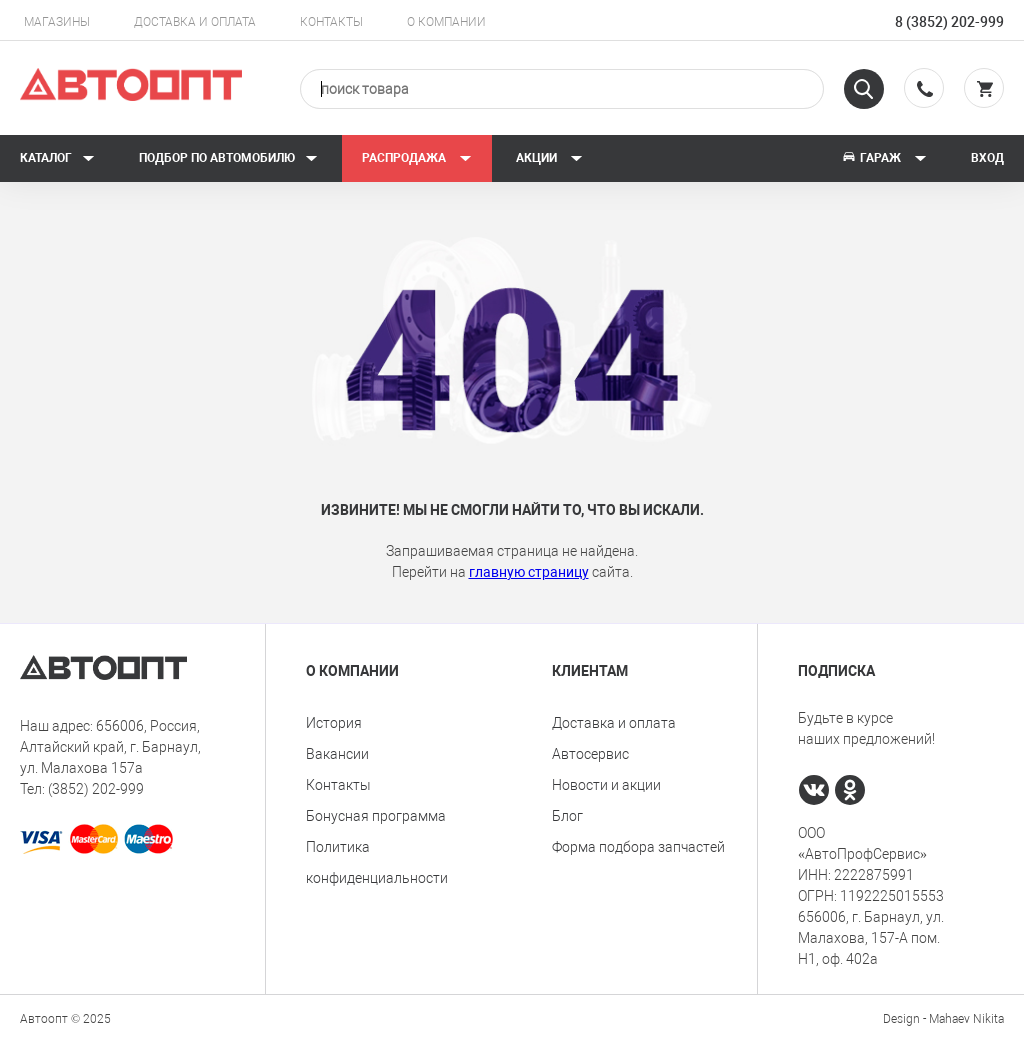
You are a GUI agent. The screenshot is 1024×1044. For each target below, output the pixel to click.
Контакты (331, 22)
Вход (987, 158)
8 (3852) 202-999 (949, 22)
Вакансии (337, 754)
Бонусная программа (376, 816)
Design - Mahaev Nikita (943, 1019)
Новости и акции (606, 785)
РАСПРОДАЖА (417, 158)
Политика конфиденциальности (377, 862)
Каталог (57, 158)
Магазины (57, 22)
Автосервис (590, 754)
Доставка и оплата (195, 22)
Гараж (884, 158)
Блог (567, 816)
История (334, 723)
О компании (446, 22)
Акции (549, 158)
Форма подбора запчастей (638, 847)
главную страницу (529, 572)
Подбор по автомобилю (228, 158)
